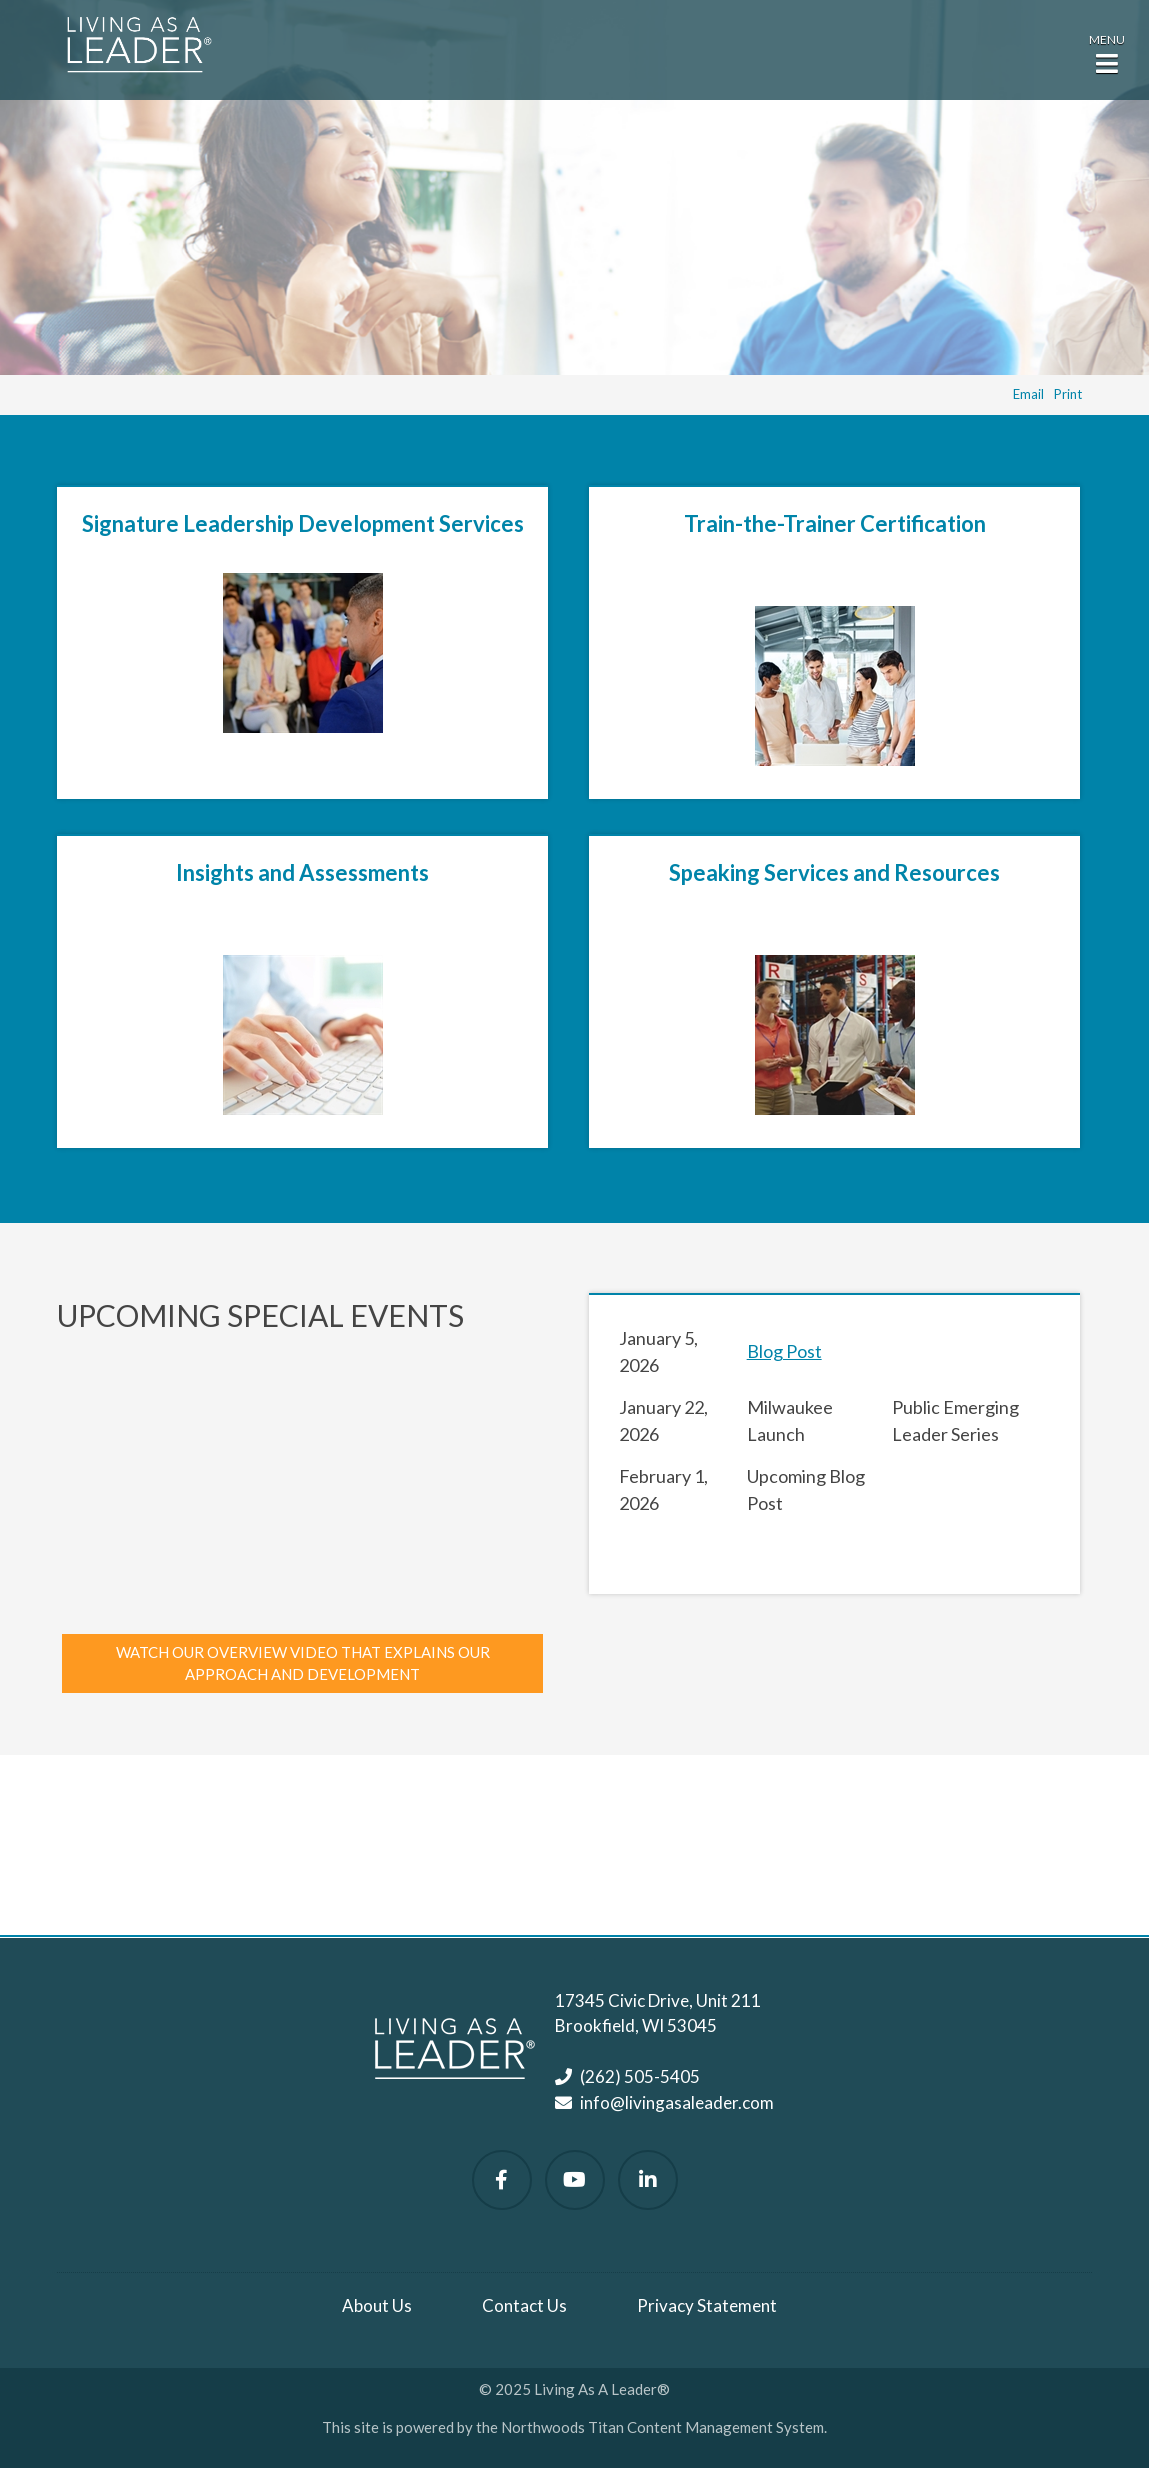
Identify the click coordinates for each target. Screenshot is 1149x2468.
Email (1028, 394)
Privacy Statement (707, 2305)
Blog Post (784, 1351)
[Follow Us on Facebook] (502, 2180)
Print (1068, 394)
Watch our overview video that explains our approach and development (303, 1663)
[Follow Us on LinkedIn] (648, 2180)
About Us (377, 2305)
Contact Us (524, 2305)
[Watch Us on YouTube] (575, 2180)
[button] (1107, 52)
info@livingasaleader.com (677, 2102)
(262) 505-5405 (640, 2076)
